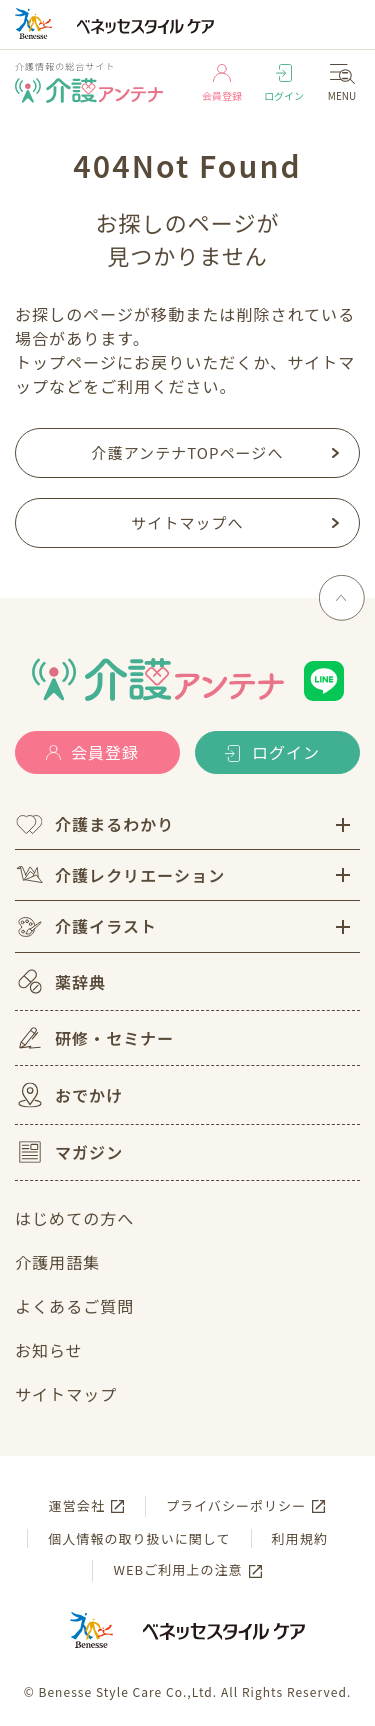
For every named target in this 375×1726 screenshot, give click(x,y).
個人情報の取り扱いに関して (139, 1538)
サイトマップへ (187, 522)
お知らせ (49, 1350)
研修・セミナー (94, 1038)
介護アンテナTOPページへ (188, 452)
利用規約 (300, 1538)
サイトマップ (66, 1394)
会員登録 (222, 83)
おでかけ (69, 1095)
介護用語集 (57, 1262)
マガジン (69, 1152)
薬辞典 (60, 981)
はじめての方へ (74, 1218)
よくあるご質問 (74, 1306)
